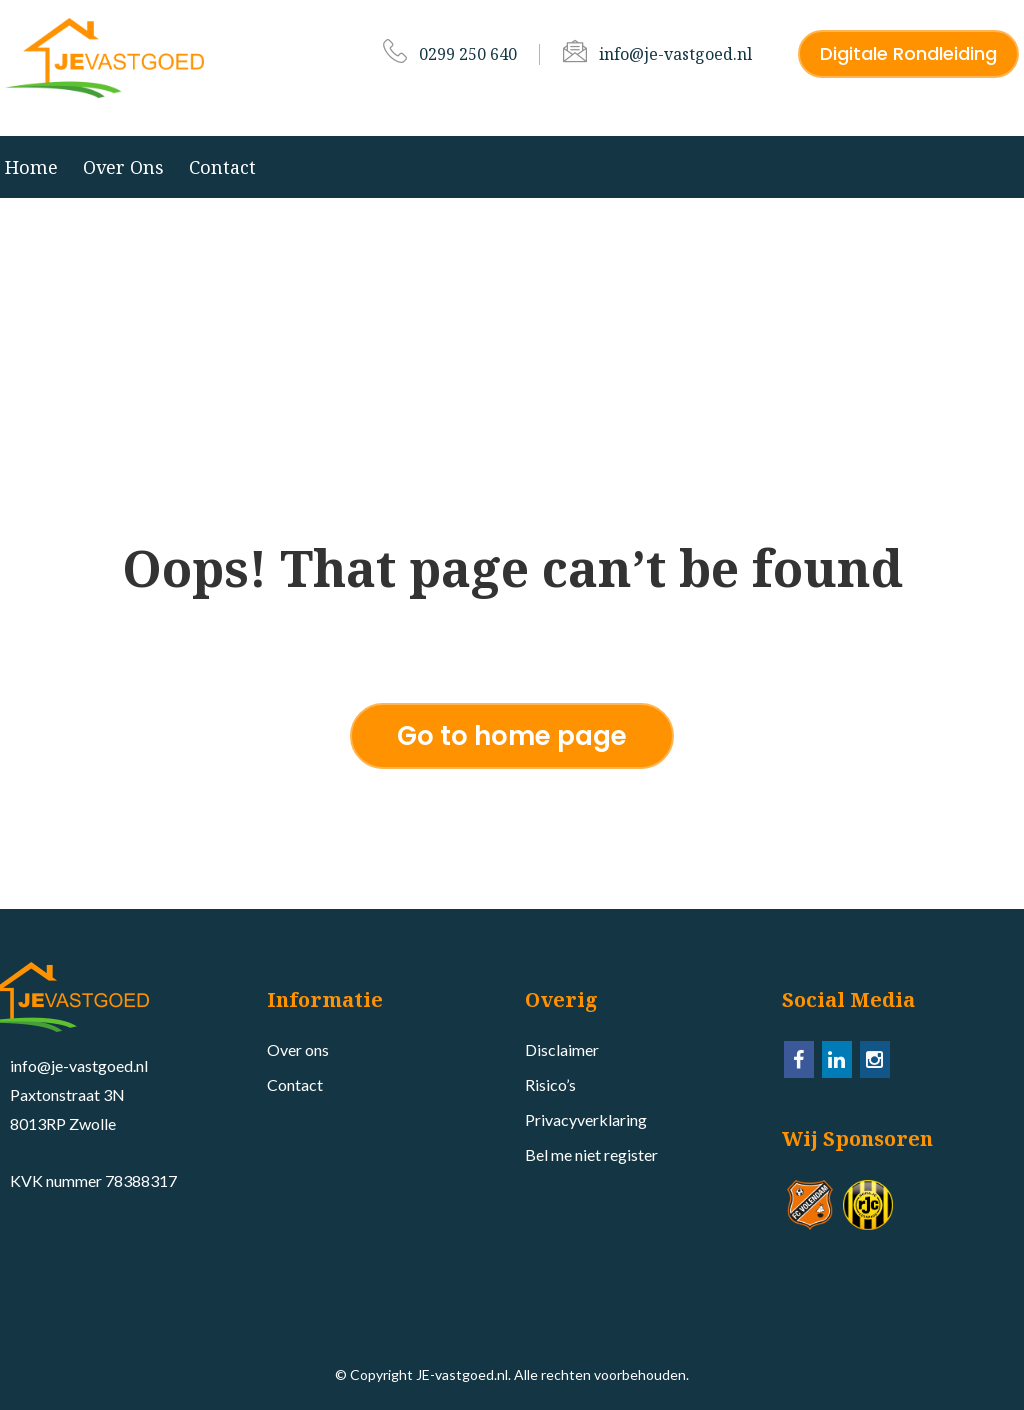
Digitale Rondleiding (908, 53)
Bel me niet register (591, 1154)
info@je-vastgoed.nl (675, 54)
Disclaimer (562, 1049)
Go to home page (512, 736)
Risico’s (550, 1084)
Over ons (123, 167)
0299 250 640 (468, 54)
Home (31, 167)
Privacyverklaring (586, 1119)
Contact (222, 167)
